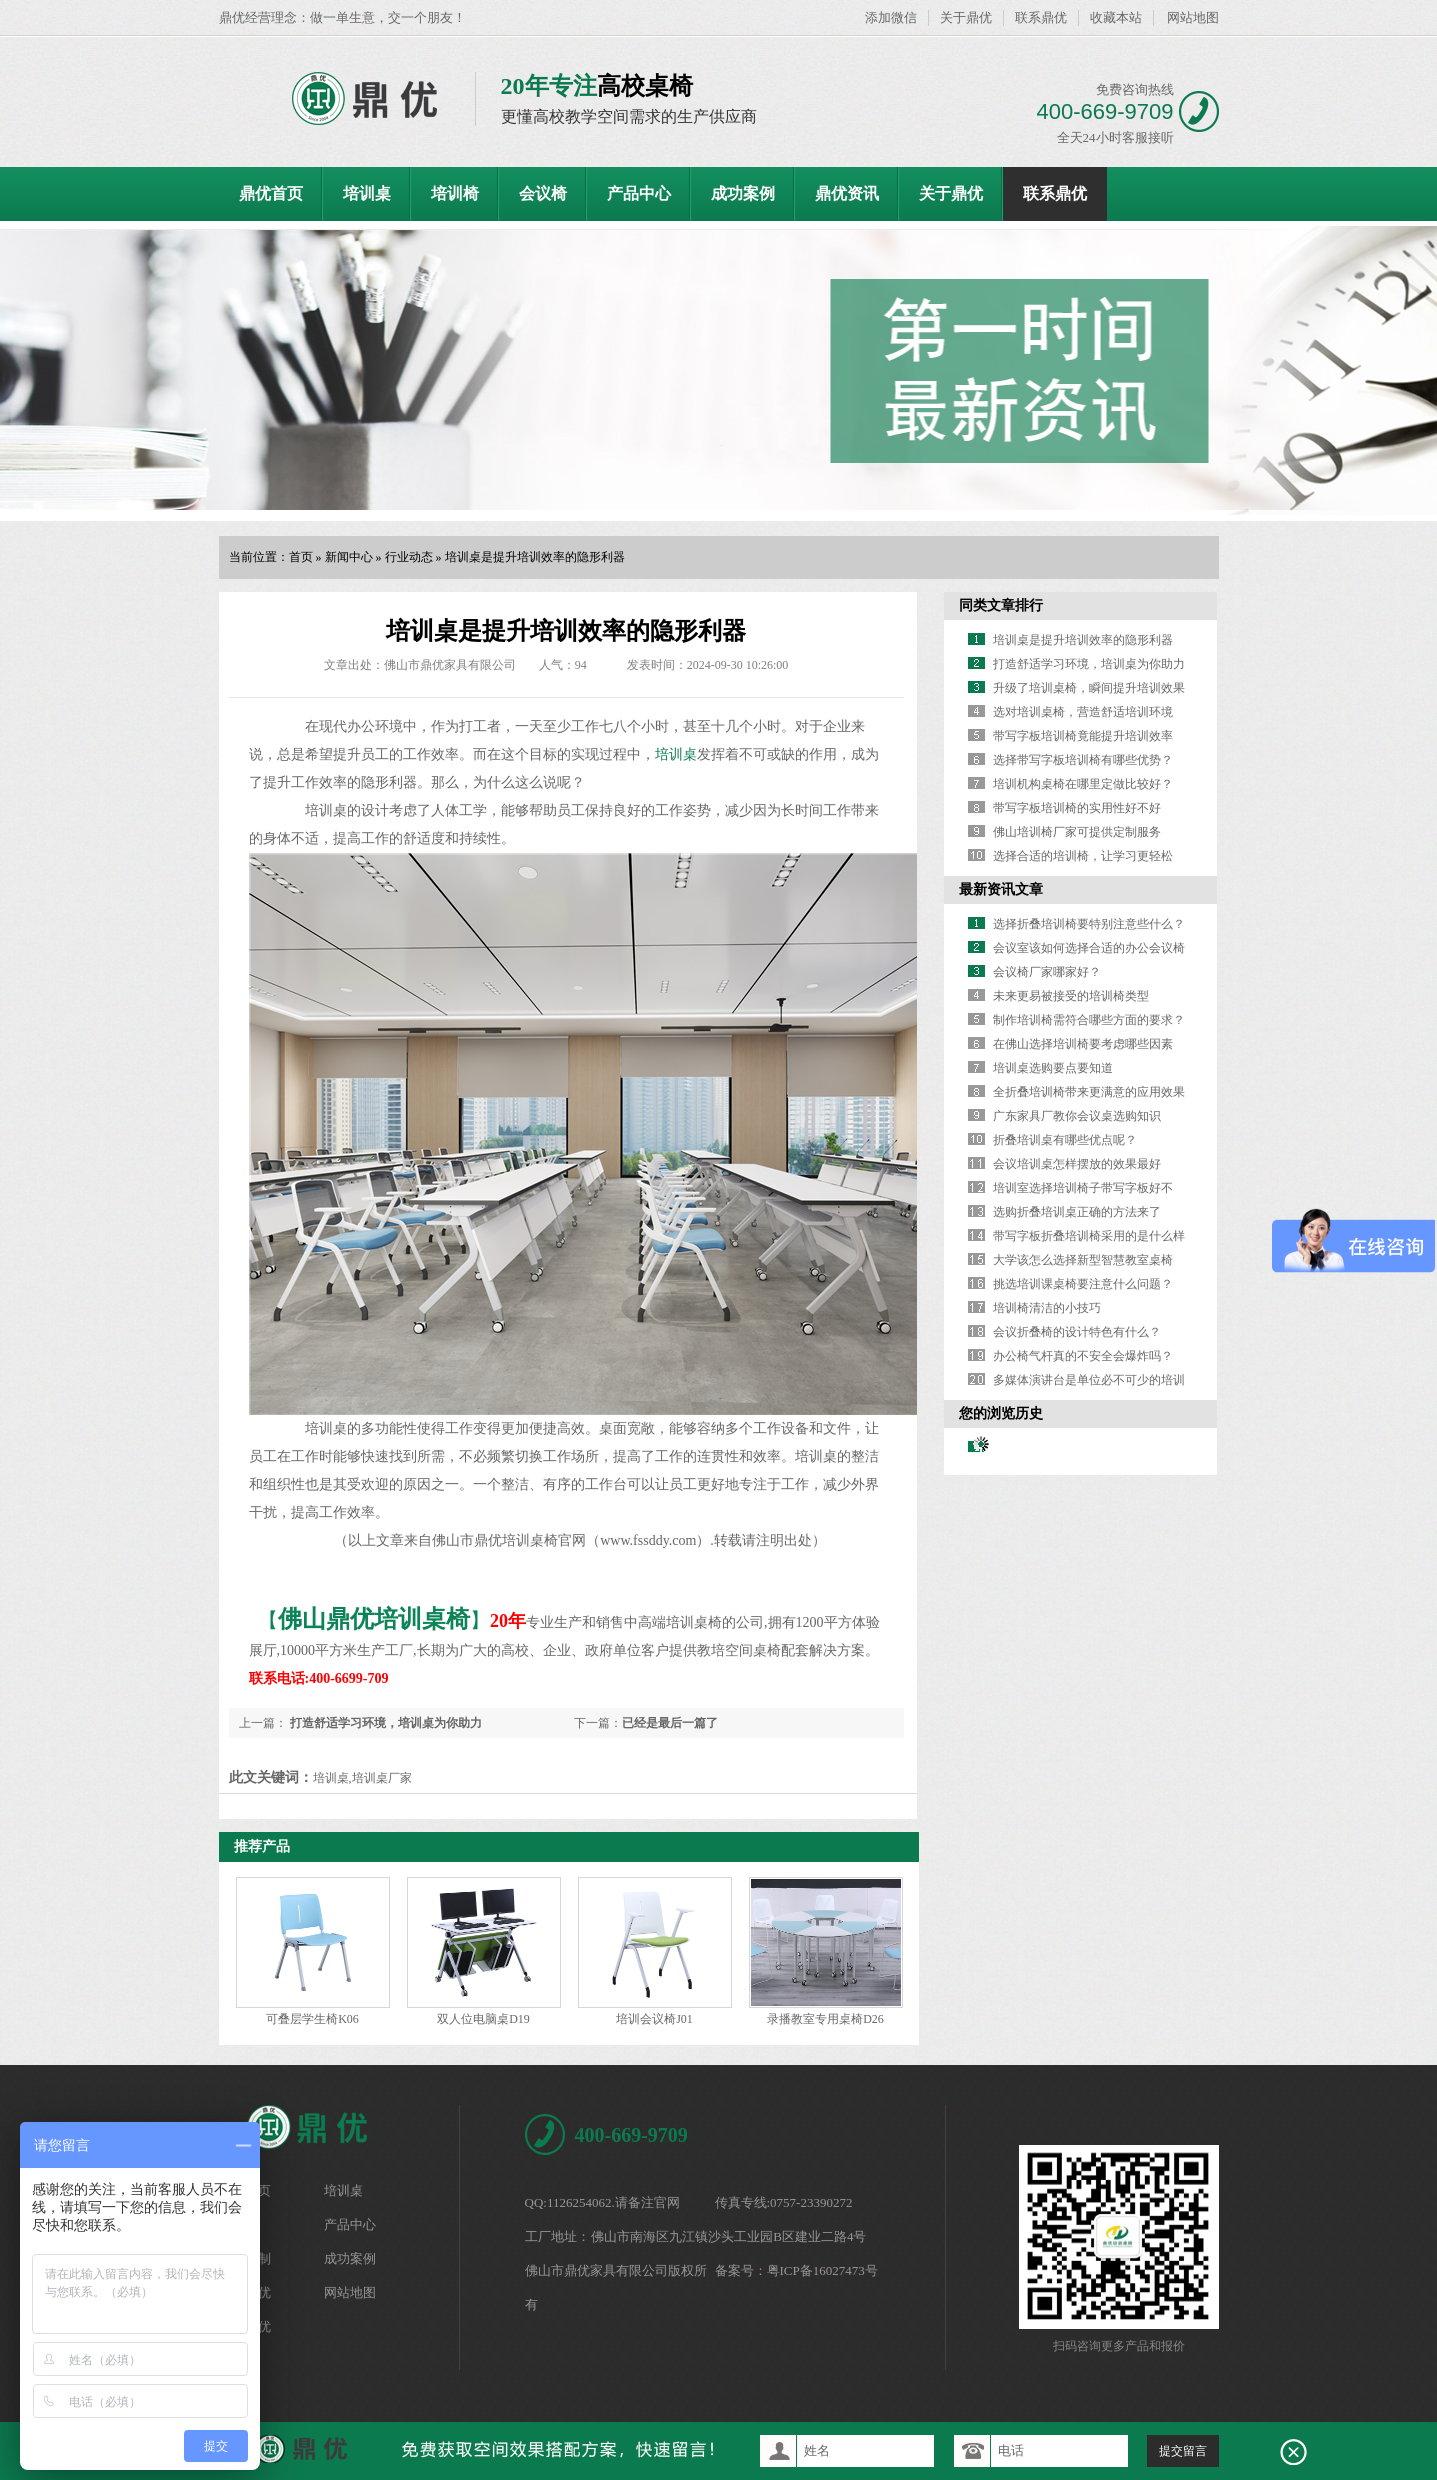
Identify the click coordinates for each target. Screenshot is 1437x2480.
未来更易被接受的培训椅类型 (1071, 996)
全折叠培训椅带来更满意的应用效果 (1089, 1092)
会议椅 (543, 193)
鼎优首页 (271, 193)
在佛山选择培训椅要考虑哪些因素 (1083, 1044)
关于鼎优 (966, 17)
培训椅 (455, 193)
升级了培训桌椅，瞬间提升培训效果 (1089, 688)
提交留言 (1183, 2451)
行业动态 (409, 557)
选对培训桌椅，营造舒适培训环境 (1083, 712)
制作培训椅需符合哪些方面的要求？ (1089, 1020)
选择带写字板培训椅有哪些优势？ (1083, 760)
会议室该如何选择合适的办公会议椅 (1089, 948)
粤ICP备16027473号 (822, 2270)
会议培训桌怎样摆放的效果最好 (1077, 1164)
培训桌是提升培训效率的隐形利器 (535, 557)
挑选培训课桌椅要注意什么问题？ (1083, 1284)
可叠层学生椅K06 (312, 2019)
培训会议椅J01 (654, 2019)
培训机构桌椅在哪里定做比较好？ (1083, 784)
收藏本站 (1116, 17)
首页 (301, 557)
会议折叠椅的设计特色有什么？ (1077, 1332)
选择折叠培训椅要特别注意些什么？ (1089, 924)
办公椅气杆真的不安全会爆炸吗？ (1083, 1356)
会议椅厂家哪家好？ (1047, 972)
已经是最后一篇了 (670, 1723)
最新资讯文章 (1001, 889)
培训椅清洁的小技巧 (1047, 1308)
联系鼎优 (1041, 17)
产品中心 (639, 193)
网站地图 (1193, 17)
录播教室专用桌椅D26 (825, 2019)
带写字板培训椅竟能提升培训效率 (1083, 736)
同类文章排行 (1001, 605)
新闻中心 (349, 557)
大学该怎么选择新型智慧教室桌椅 (1083, 1260)
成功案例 (743, 193)
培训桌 (367, 193)
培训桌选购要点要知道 (1053, 1068)
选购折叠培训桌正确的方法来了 (1077, 1212)
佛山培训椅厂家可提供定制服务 (1077, 832)
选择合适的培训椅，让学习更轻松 (1083, 856)
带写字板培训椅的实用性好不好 (1077, 808)
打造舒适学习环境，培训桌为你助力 (384, 1723)
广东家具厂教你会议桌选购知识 (1077, 1116)
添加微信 (891, 17)
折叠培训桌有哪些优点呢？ (1065, 1140)
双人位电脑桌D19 (483, 2019)
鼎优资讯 (847, 193)
